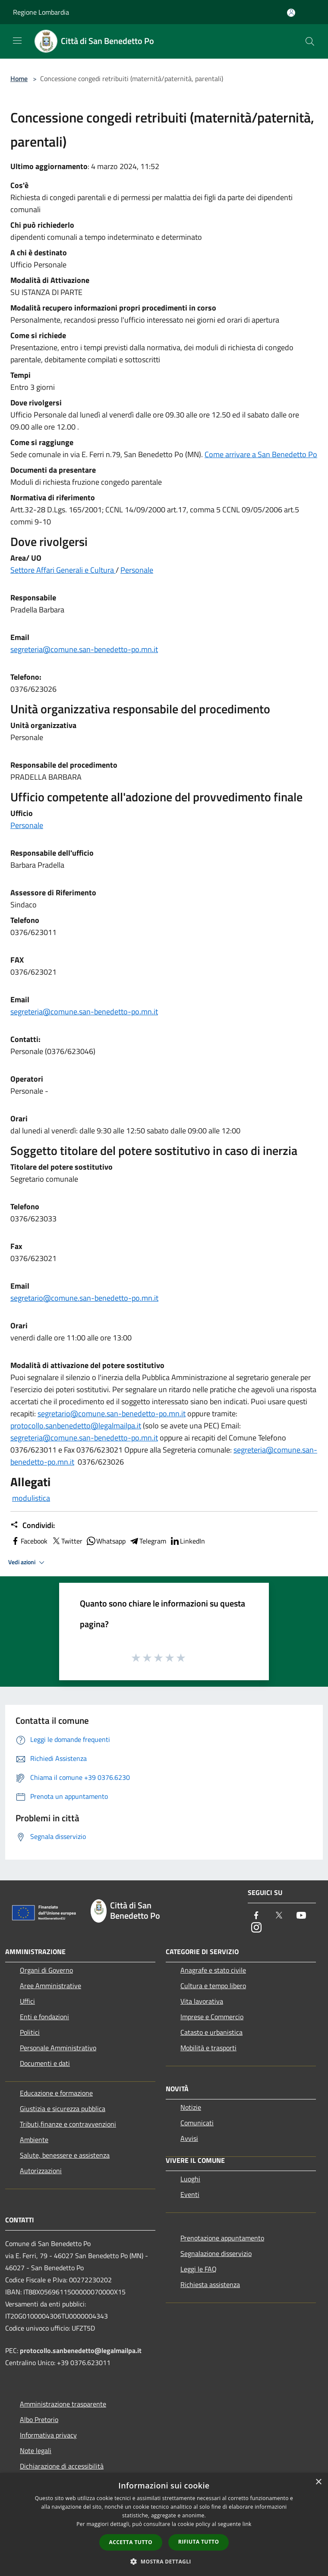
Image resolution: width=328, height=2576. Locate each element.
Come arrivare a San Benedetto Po (261, 454)
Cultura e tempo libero (213, 1985)
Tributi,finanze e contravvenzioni (68, 2124)
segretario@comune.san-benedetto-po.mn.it (84, 1298)
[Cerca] (310, 41)
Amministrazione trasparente (63, 2404)
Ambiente (34, 2139)
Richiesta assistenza (210, 2284)
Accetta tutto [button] (130, 2542)
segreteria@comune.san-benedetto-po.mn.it (84, 649)
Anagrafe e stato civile (213, 1970)
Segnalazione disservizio (216, 2253)
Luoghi (190, 2179)
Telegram (147, 1541)
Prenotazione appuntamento (222, 2238)
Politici (30, 2032)
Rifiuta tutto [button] (198, 2541)
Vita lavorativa (201, 2001)
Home (19, 78)
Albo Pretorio (39, 2419)
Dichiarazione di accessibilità (62, 2466)
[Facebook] (256, 1916)
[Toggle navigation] (17, 40)
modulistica (31, 1498)
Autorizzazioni (41, 2170)
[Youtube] (301, 1916)
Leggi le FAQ (198, 2269)
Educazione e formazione (56, 2093)
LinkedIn (187, 1541)
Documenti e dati (45, 2063)
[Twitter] (278, 1916)
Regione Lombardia (41, 12)
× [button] (318, 2482)
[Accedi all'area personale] (291, 13)
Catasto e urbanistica (211, 2032)
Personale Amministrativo (58, 2048)
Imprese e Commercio (211, 2016)
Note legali (35, 2450)
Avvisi (189, 2138)
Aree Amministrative (50, 1985)
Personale (136, 570)
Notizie (190, 2107)
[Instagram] (256, 1928)
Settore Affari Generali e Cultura (63, 570)
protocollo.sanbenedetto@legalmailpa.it (75, 1425)
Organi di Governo (46, 1970)
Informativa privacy (48, 2435)
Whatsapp (106, 1541)
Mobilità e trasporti (208, 2048)
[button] (164, 2561)
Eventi (189, 2194)
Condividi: (32, 1525)
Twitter (66, 1541)
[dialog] (164, 2524)
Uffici (27, 2001)
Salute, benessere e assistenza (65, 2155)
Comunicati (197, 2123)
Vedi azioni (27, 1562)
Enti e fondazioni (44, 2016)
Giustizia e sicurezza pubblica (62, 2108)
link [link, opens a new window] (247, 2524)
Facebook (28, 1541)
